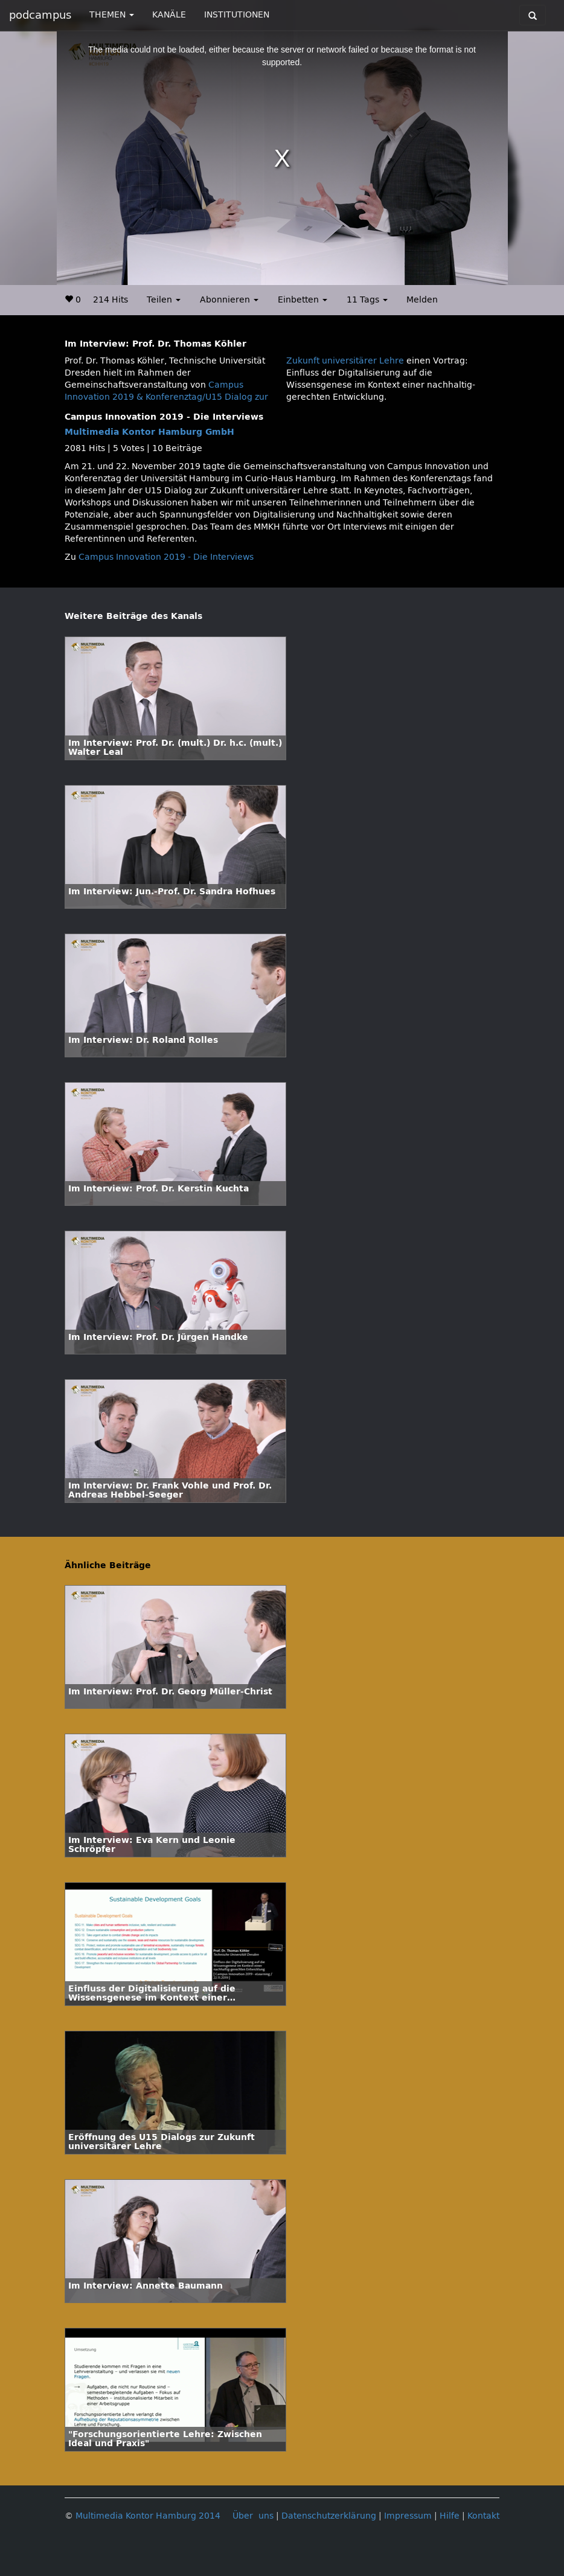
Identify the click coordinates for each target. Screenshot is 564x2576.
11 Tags (367, 300)
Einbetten (302, 300)
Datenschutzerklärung (328, 2516)
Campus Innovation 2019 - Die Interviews (166, 557)
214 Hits (110, 300)
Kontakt (483, 2516)
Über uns (253, 2516)
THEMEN (111, 15)
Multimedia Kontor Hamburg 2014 (147, 2516)
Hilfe (450, 2516)
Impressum (408, 2516)
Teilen (164, 300)
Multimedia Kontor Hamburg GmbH (149, 432)
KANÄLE (169, 15)
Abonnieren (229, 300)
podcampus (40, 15)
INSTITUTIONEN (236, 15)
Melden (422, 300)
